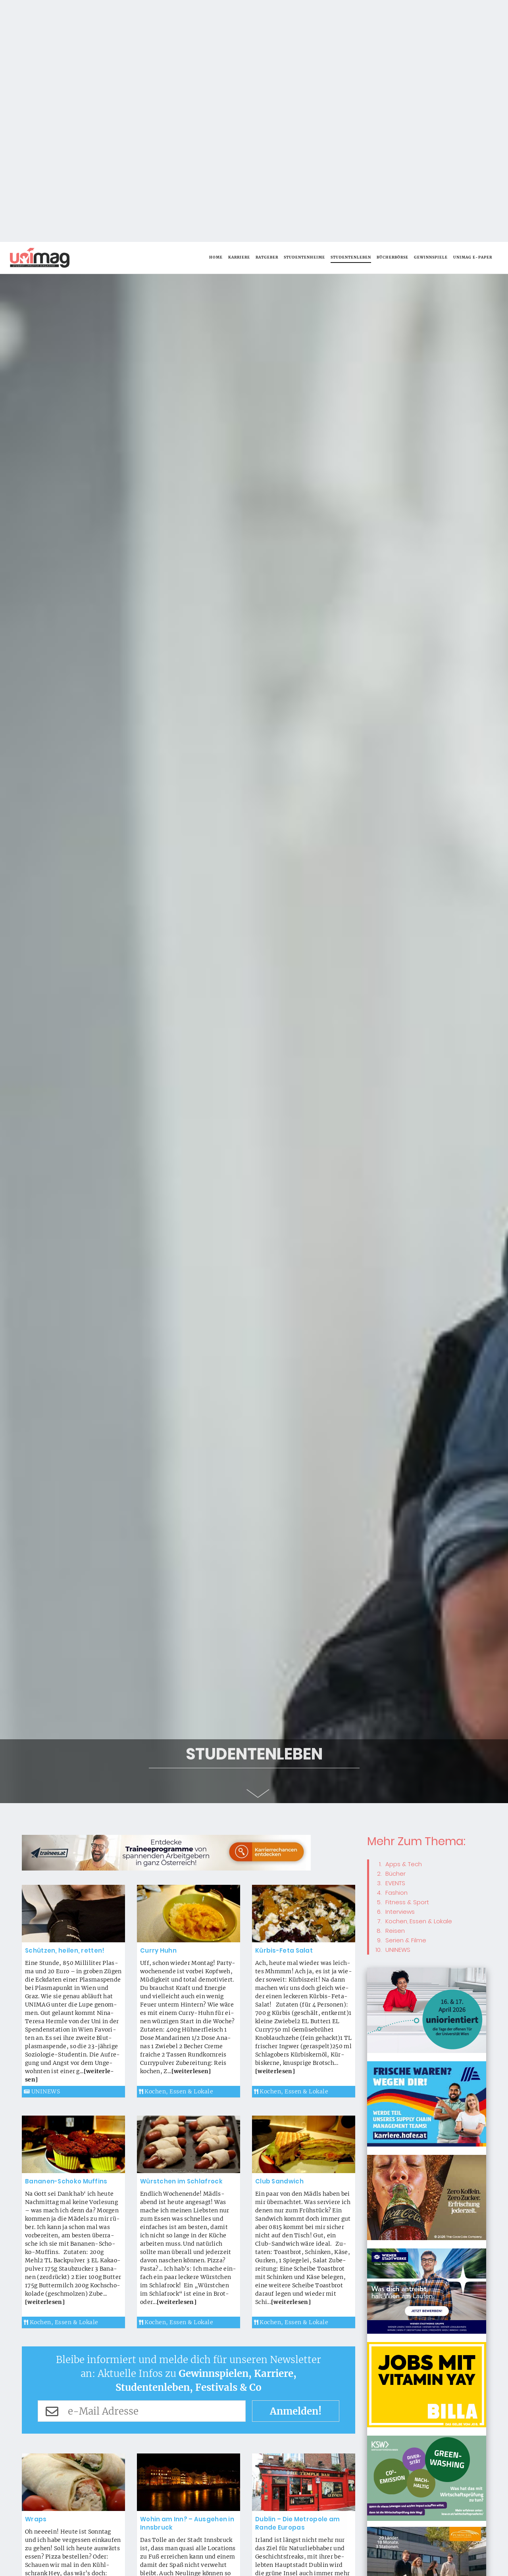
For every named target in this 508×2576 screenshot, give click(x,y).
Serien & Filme (405, 1698)
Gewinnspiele (431, 15)
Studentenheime (304, 15)
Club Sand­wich (279, 1939)
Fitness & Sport (407, 1660)
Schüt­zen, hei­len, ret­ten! (65, 1708)
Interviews (400, 1670)
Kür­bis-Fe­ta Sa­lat (284, 1708)
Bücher (395, 1631)
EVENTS (395, 1641)
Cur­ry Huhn (158, 1708)
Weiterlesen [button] (453, 2538)
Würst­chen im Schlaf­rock (181, 1939)
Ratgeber (267, 15)
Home (216, 15)
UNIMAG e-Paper (472, 15)
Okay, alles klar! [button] (425, 2562)
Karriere (239, 15)
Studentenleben (351, 15)
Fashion (396, 1650)
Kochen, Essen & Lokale (176, 1849)
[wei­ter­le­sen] (191, 1829)
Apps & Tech (403, 1622)
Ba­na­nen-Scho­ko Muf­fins (66, 1939)
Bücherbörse (392, 15)
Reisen (395, 1689)
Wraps (36, 2277)
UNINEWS (42, 1849)
